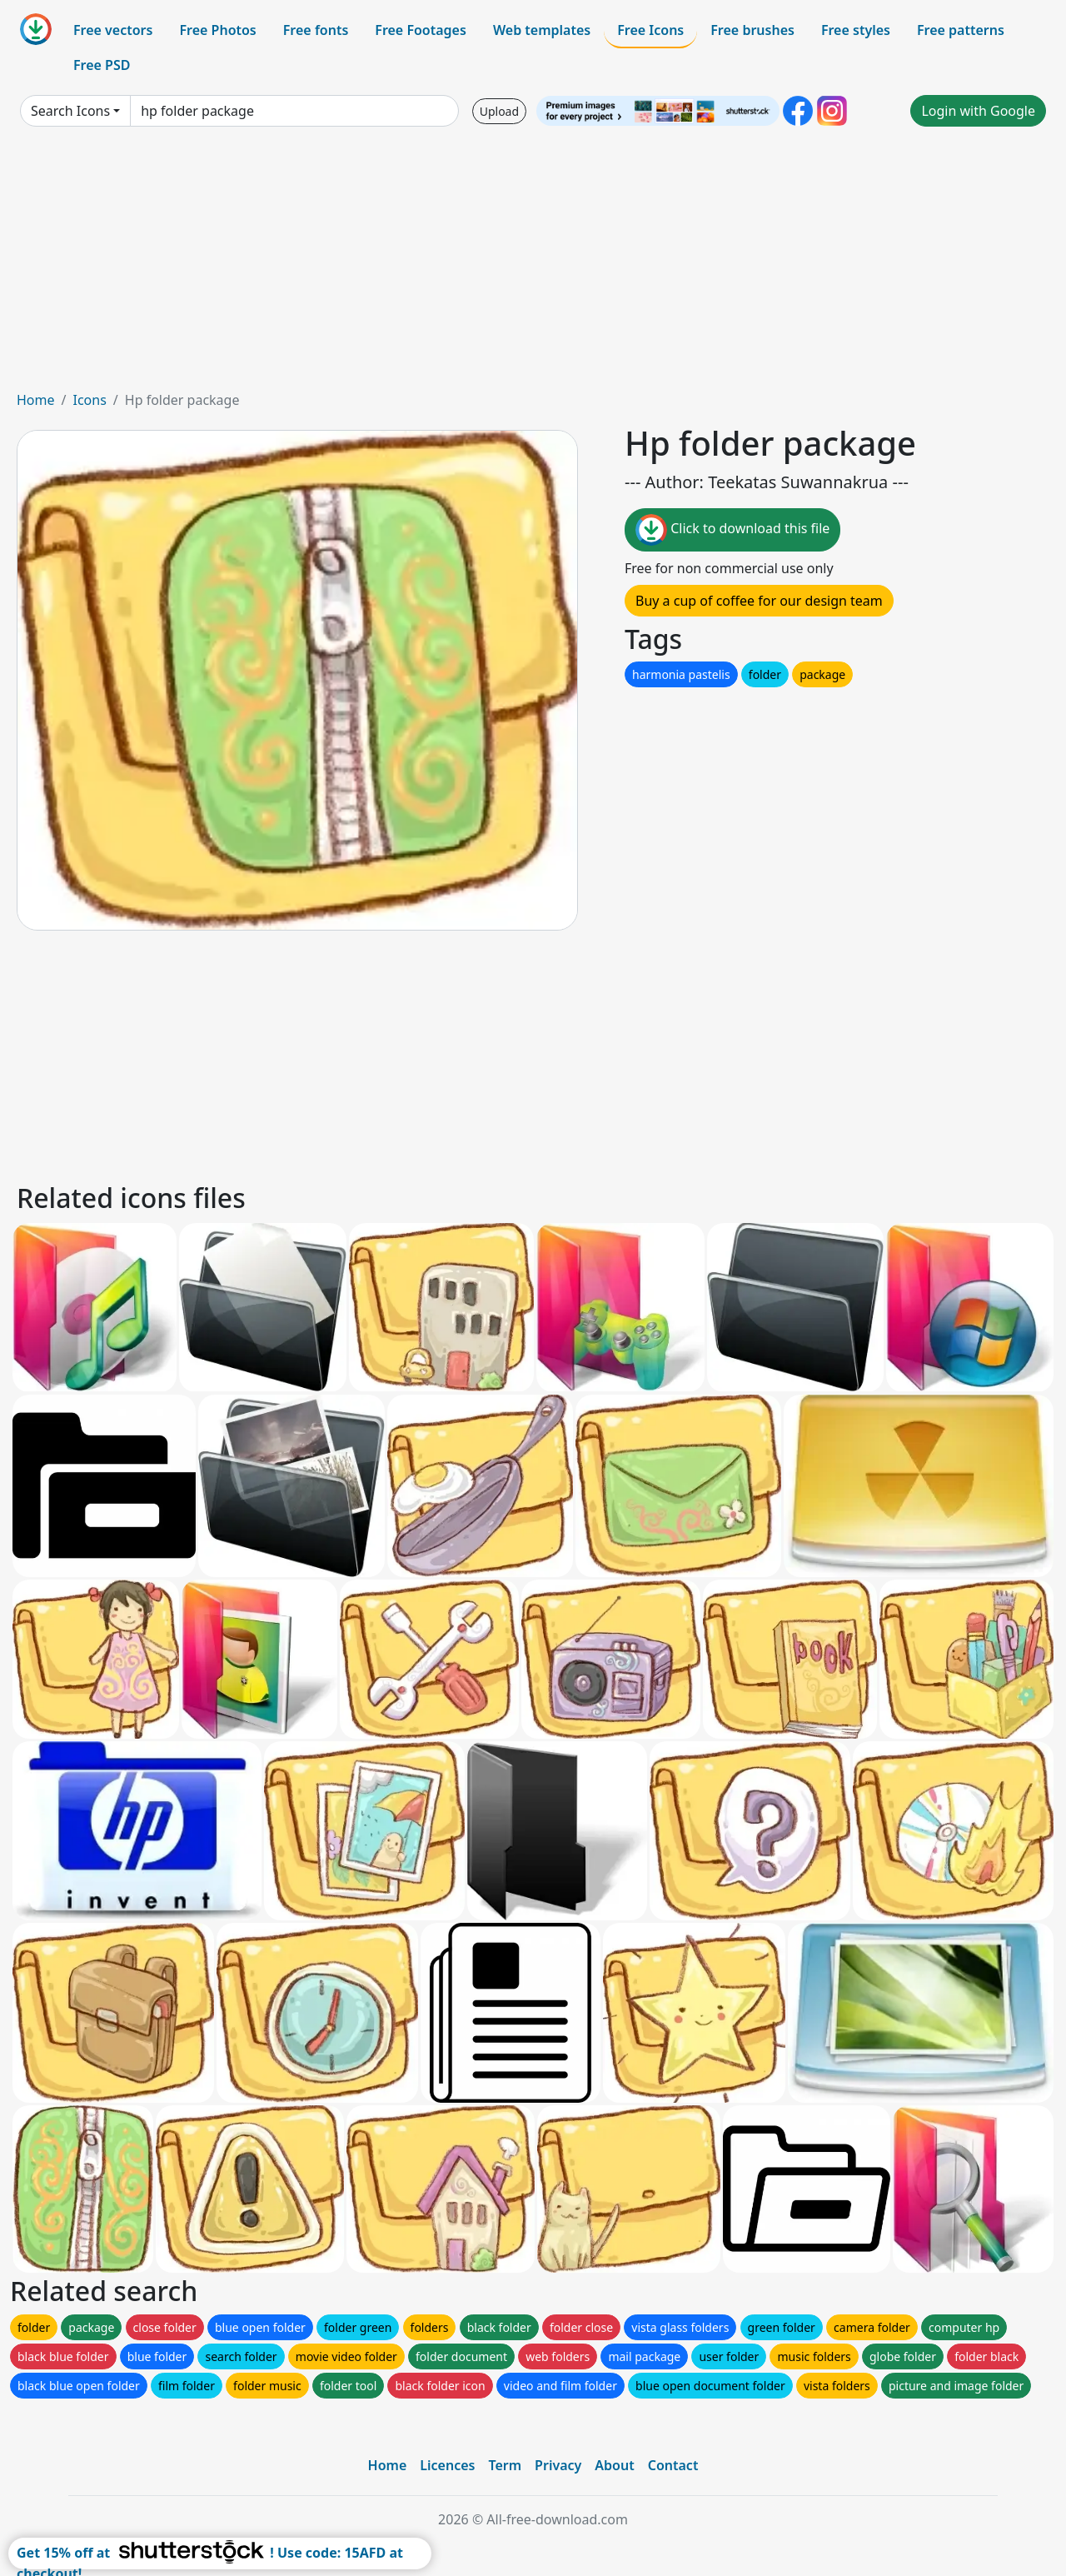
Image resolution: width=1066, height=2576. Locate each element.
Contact (673, 2465)
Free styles (855, 30)
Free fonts (316, 30)
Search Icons (70, 111)
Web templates (541, 30)
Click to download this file (732, 530)
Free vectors (112, 30)
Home (36, 400)
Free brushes (752, 30)
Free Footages (420, 30)
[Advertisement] (533, 265)
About (614, 2465)
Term (504, 2465)
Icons (89, 400)
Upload (499, 111)
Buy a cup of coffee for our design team (759, 601)
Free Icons (650, 30)
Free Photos (217, 30)
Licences (447, 2465)
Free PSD (101, 65)
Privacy (558, 2465)
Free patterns (960, 30)
